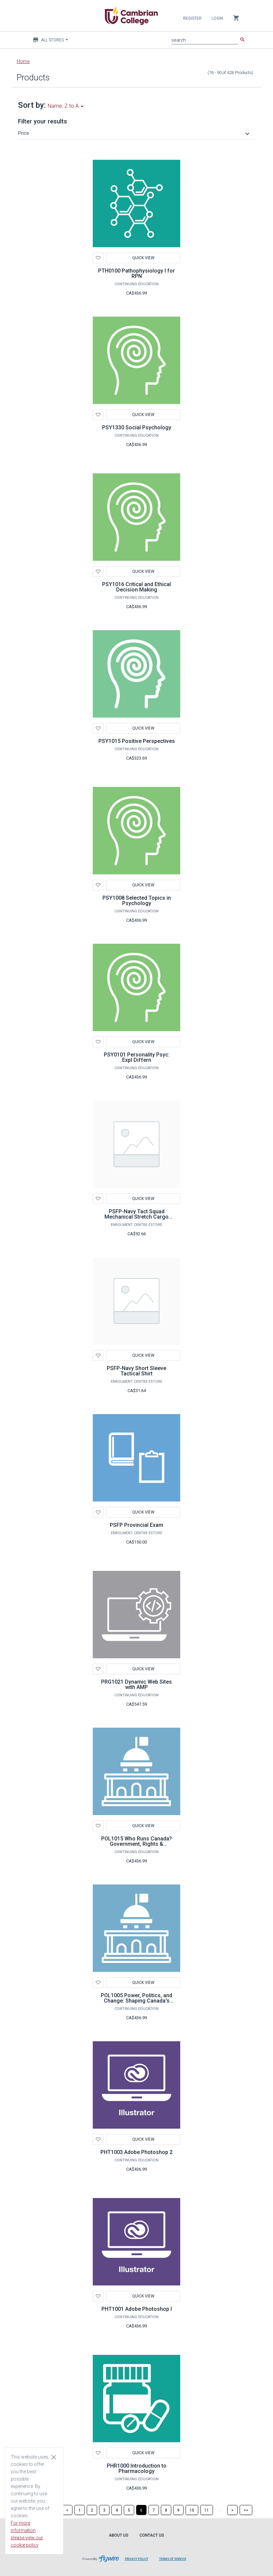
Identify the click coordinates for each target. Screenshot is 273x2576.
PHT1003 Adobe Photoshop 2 (136, 2152)
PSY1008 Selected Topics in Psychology (136, 900)
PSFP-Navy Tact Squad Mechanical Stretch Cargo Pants (136, 1216)
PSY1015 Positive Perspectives (136, 741)
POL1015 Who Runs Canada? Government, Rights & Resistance (136, 1843)
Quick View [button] (143, 258)
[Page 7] (154, 2510)
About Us (118, 2535)
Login (217, 18)
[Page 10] (192, 2510)
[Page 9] (178, 2510)
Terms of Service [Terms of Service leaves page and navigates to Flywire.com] (172, 2559)
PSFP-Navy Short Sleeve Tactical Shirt (136, 1371)
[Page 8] (166, 2510)
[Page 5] (129, 2510)
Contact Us (152, 2535)
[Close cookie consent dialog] (54, 2457)
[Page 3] (104, 2510)
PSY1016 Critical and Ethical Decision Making (136, 587)
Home (23, 61)
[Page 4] (116, 2510)
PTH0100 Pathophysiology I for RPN (136, 273)
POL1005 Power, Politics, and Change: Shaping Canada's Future (136, 2000)
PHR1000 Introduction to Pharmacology (137, 2468)
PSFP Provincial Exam (136, 1525)
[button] (134, 133)
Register (192, 18)
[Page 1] (79, 2510)
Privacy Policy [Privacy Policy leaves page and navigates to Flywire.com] (136, 2559)
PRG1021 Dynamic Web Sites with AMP (136, 1684)
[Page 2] (92, 2510)
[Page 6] (141, 2510)
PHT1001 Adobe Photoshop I (136, 2309)
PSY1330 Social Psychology (136, 427)
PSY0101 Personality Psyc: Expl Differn (137, 1057)
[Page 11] (206, 2510)
